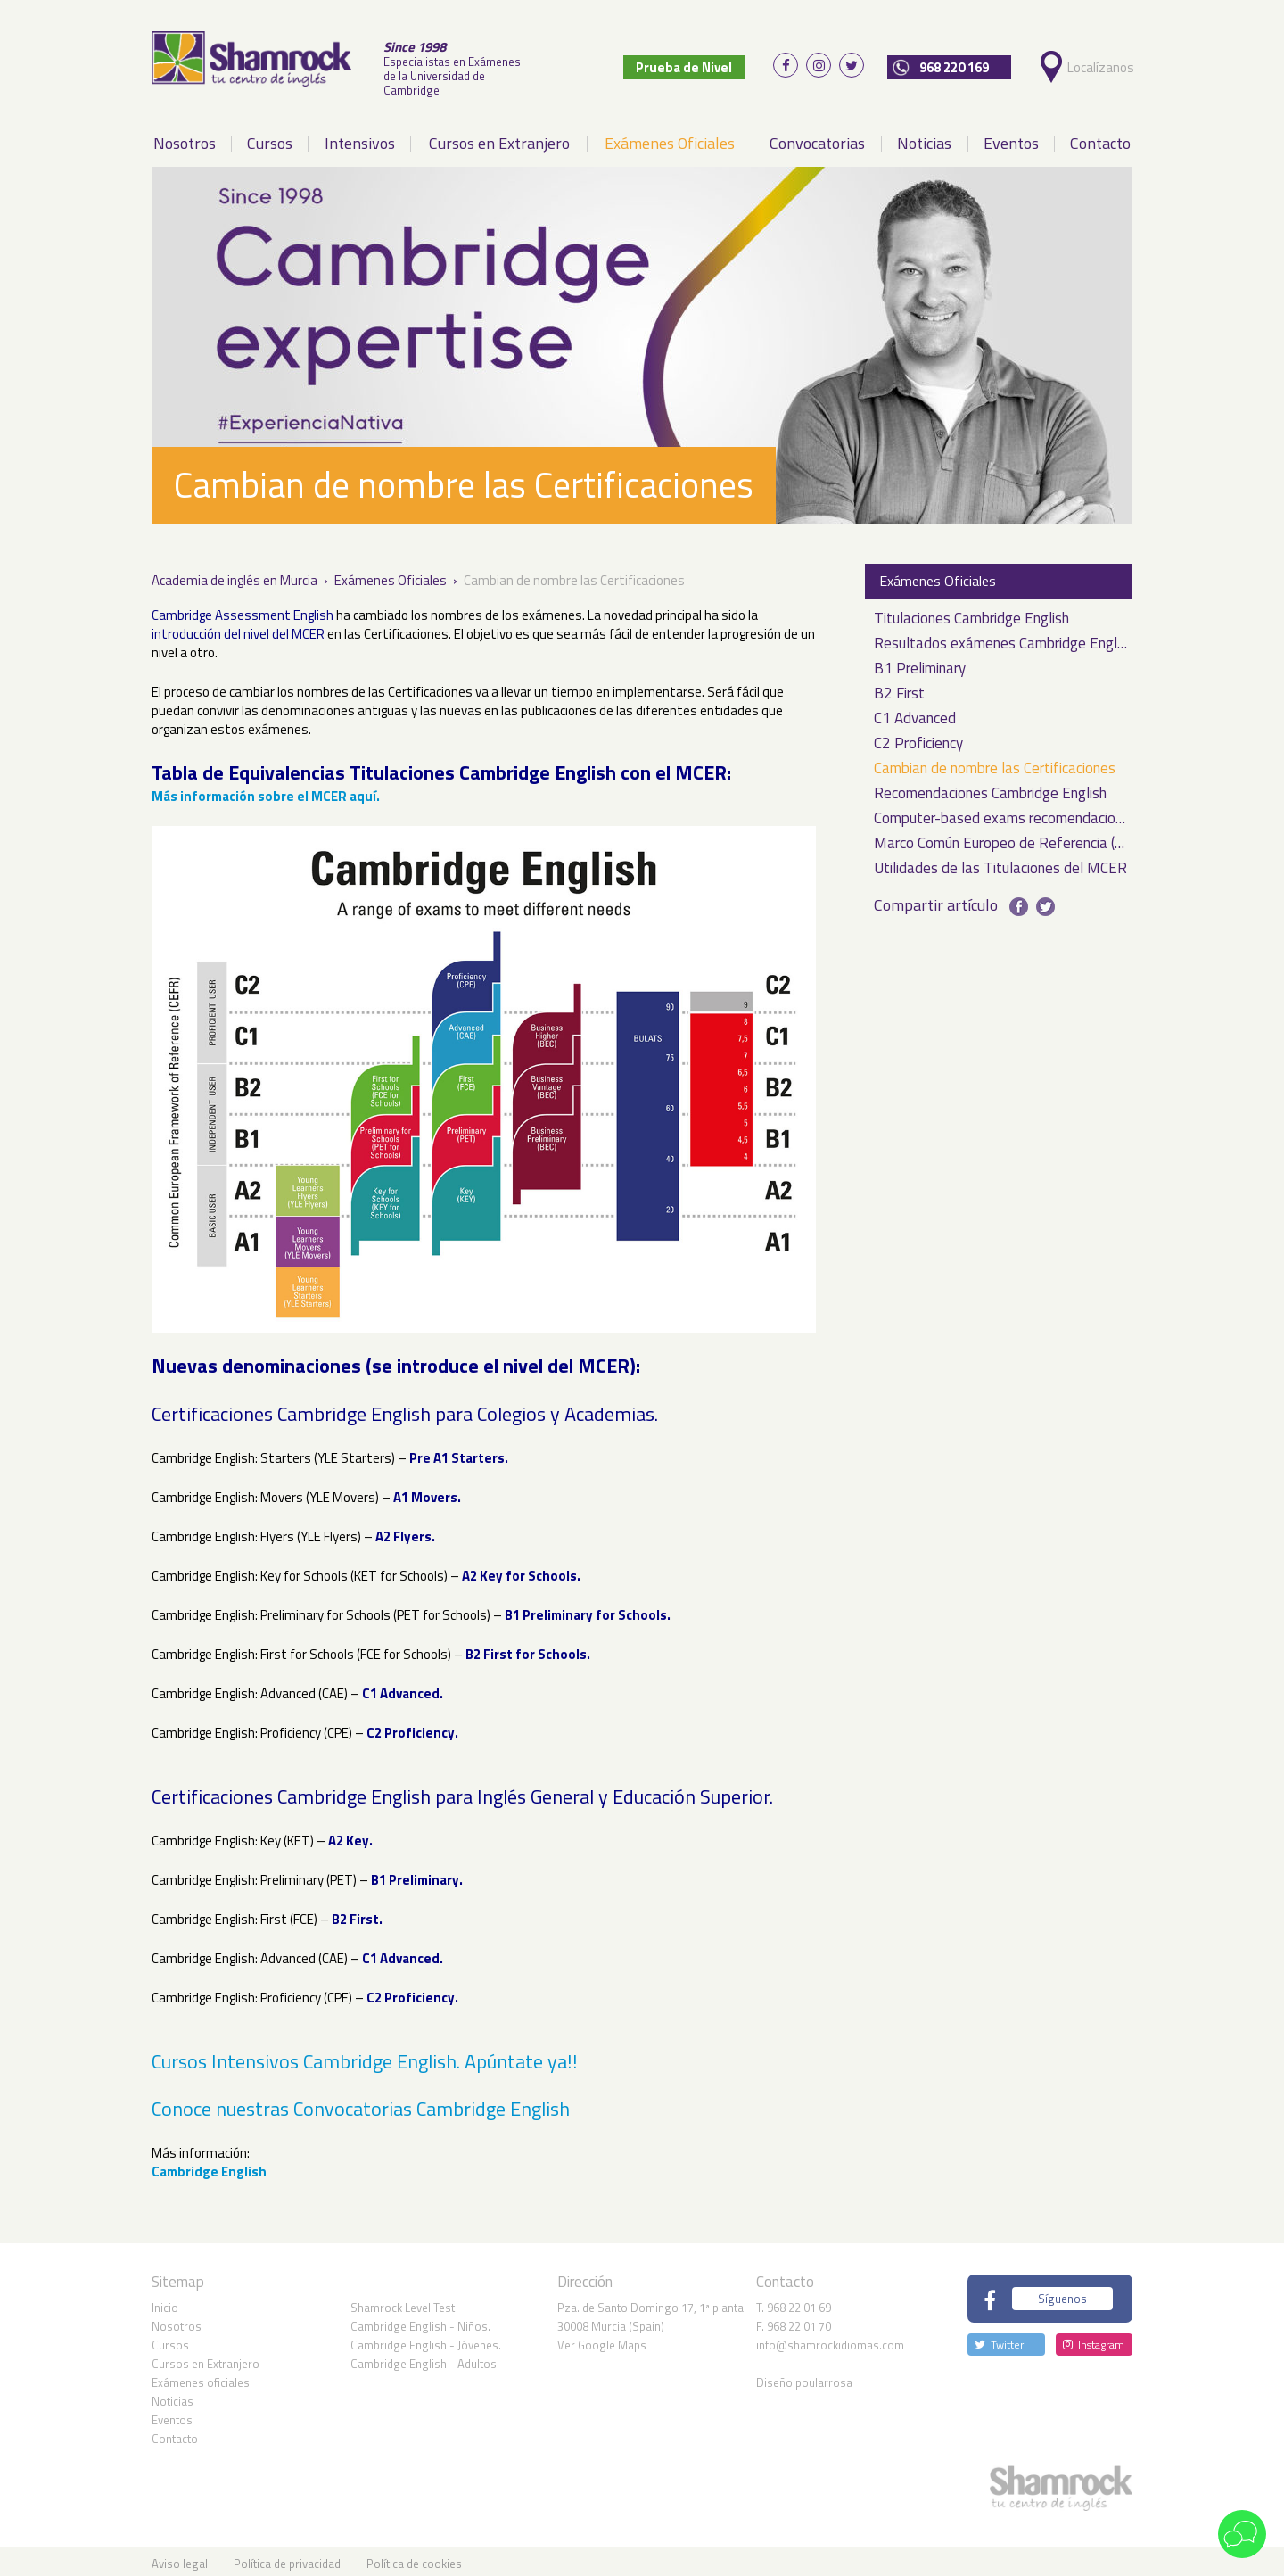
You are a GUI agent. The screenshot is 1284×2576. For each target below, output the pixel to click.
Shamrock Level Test (402, 2302)
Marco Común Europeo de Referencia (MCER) (1000, 838)
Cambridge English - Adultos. (424, 2358)
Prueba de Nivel (696, 64)
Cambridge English (209, 2166)
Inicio (165, 2302)
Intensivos (360, 138)
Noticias (924, 138)
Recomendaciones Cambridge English (990, 788)
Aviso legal (180, 2558)
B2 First (899, 689)
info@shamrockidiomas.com (830, 2340)
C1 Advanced (915, 714)
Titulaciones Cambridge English (971, 614)
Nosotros (184, 138)
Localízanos (1103, 64)
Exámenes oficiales (201, 2377)
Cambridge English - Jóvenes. (425, 2340)
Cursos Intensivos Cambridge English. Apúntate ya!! (365, 2055)
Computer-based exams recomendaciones (1000, 813)
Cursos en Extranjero (499, 138)
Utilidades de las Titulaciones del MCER (1000, 863)
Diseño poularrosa (804, 2377)
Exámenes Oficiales (670, 138)
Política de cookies (414, 2558)
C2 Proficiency (918, 739)
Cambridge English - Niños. (420, 2321)
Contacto (1100, 138)
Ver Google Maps (601, 2340)
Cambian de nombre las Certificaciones (994, 763)
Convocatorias (817, 138)
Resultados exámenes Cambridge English (1000, 639)
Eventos (1011, 138)
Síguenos (1062, 2293)
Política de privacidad (287, 2558)
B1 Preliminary (920, 664)
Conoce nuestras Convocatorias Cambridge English (361, 2103)
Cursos (269, 138)
